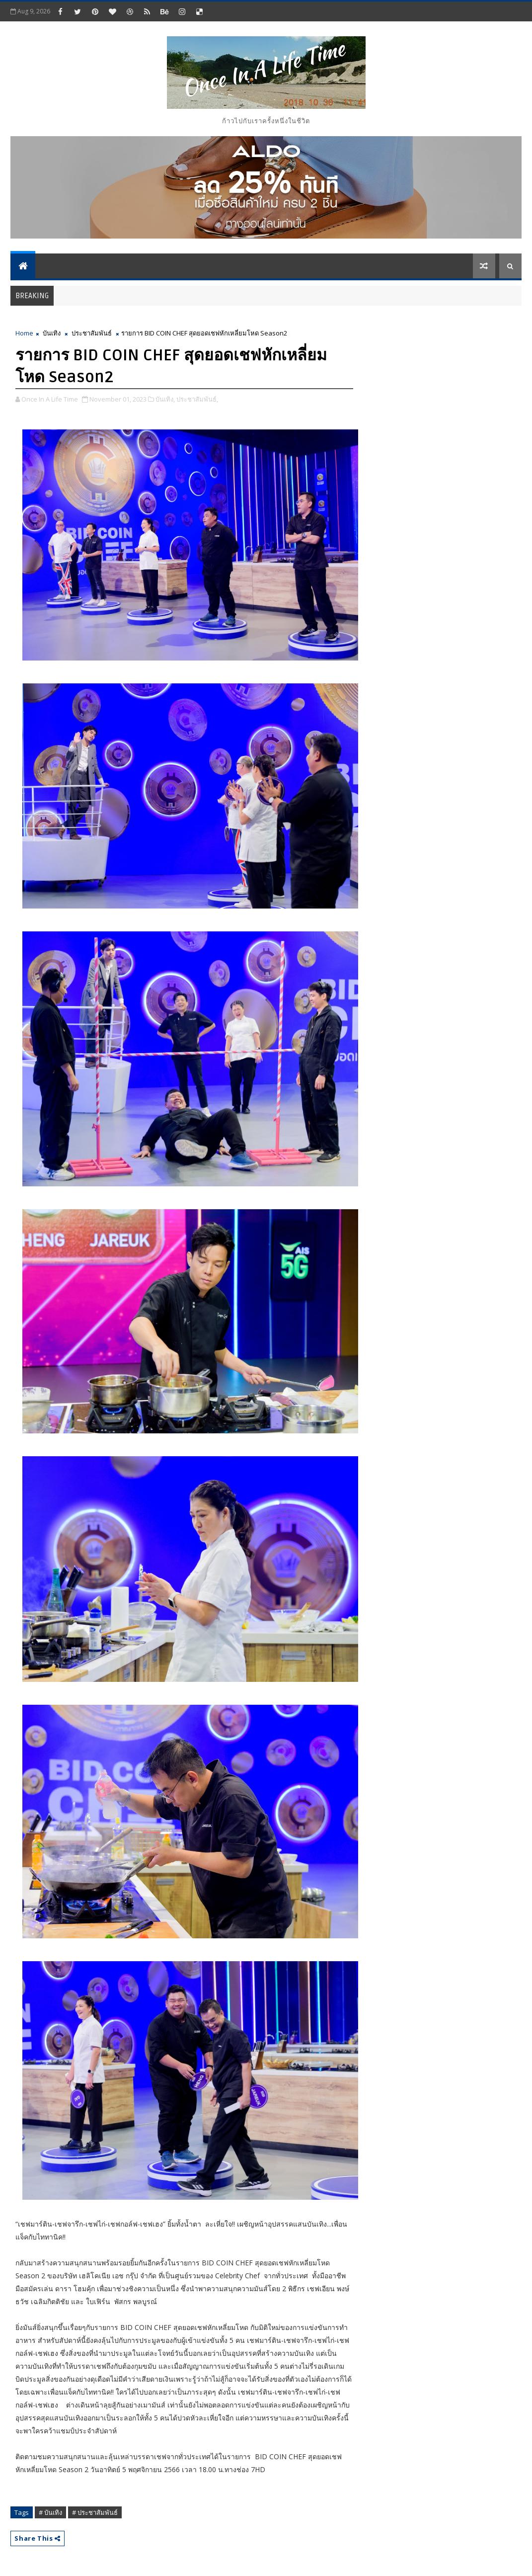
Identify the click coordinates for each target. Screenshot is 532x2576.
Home (24, 333)
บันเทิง (52, 333)
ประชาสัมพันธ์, (197, 399)
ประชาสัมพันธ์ (92, 333)
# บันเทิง (50, 2512)
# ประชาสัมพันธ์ (95, 2512)
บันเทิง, (165, 399)
